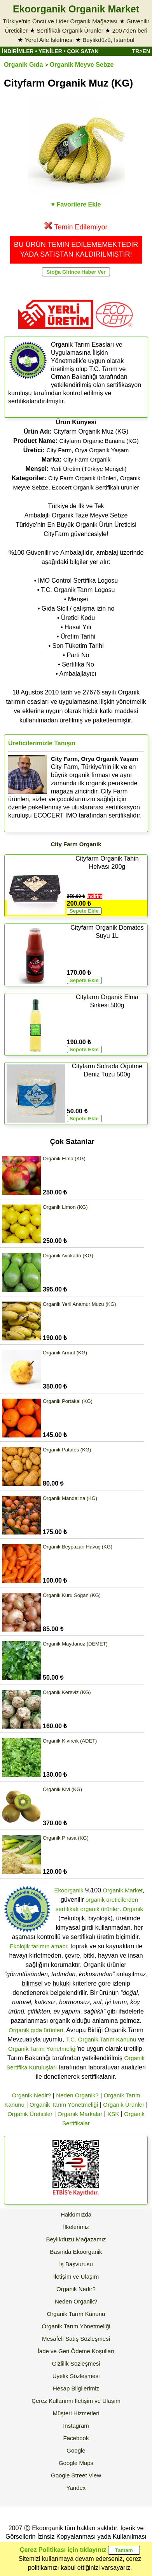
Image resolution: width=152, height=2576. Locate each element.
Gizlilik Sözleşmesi (76, 2363)
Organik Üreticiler (29, 2114)
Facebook (76, 2438)
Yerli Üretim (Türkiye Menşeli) (88, 468)
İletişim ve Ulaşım (76, 2276)
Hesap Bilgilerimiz (76, 2388)
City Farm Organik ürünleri (82, 478)
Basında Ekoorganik (76, 2251)
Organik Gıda (23, 64)
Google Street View (76, 2475)
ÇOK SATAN (82, 51)
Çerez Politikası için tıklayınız (63, 2549)
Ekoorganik (69, 1890)
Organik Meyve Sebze (82, 64)
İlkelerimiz (76, 2227)
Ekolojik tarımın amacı (38, 1946)
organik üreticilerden (112, 1899)
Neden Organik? (77, 2095)
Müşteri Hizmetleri (75, 2413)
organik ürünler (99, 1909)
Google (75, 2450)
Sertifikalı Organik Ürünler (70, 30)
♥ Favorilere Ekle (76, 204)
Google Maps (76, 2463)
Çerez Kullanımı (52, 2400)
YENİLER (50, 51)
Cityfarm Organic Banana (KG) (99, 440)
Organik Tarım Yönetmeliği (42, 2048)
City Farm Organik (87, 459)
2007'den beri (129, 30)
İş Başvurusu (76, 2264)
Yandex (76, 2487)
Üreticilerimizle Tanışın (41, 743)
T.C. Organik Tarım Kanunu (101, 2039)
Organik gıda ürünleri (36, 2030)
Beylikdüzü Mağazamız (76, 2239)
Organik (133, 1909)
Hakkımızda (76, 2214)
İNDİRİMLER (18, 51)
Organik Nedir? (31, 2095)
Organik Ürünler (123, 2104)
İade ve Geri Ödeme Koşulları (76, 2351)
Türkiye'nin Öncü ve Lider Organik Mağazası (60, 21)
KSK (113, 2114)
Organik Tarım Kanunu (76, 2313)
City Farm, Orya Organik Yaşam (87, 450)
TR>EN (141, 51)
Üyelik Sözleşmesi (76, 2376)
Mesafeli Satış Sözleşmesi (76, 2338)
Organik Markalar (80, 2114)
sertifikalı (67, 1909)
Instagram (76, 2425)
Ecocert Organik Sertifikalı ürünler (95, 487)
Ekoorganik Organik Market (76, 8)
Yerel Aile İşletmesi (49, 39)
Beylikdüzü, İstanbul (108, 39)
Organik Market (123, 1890)
